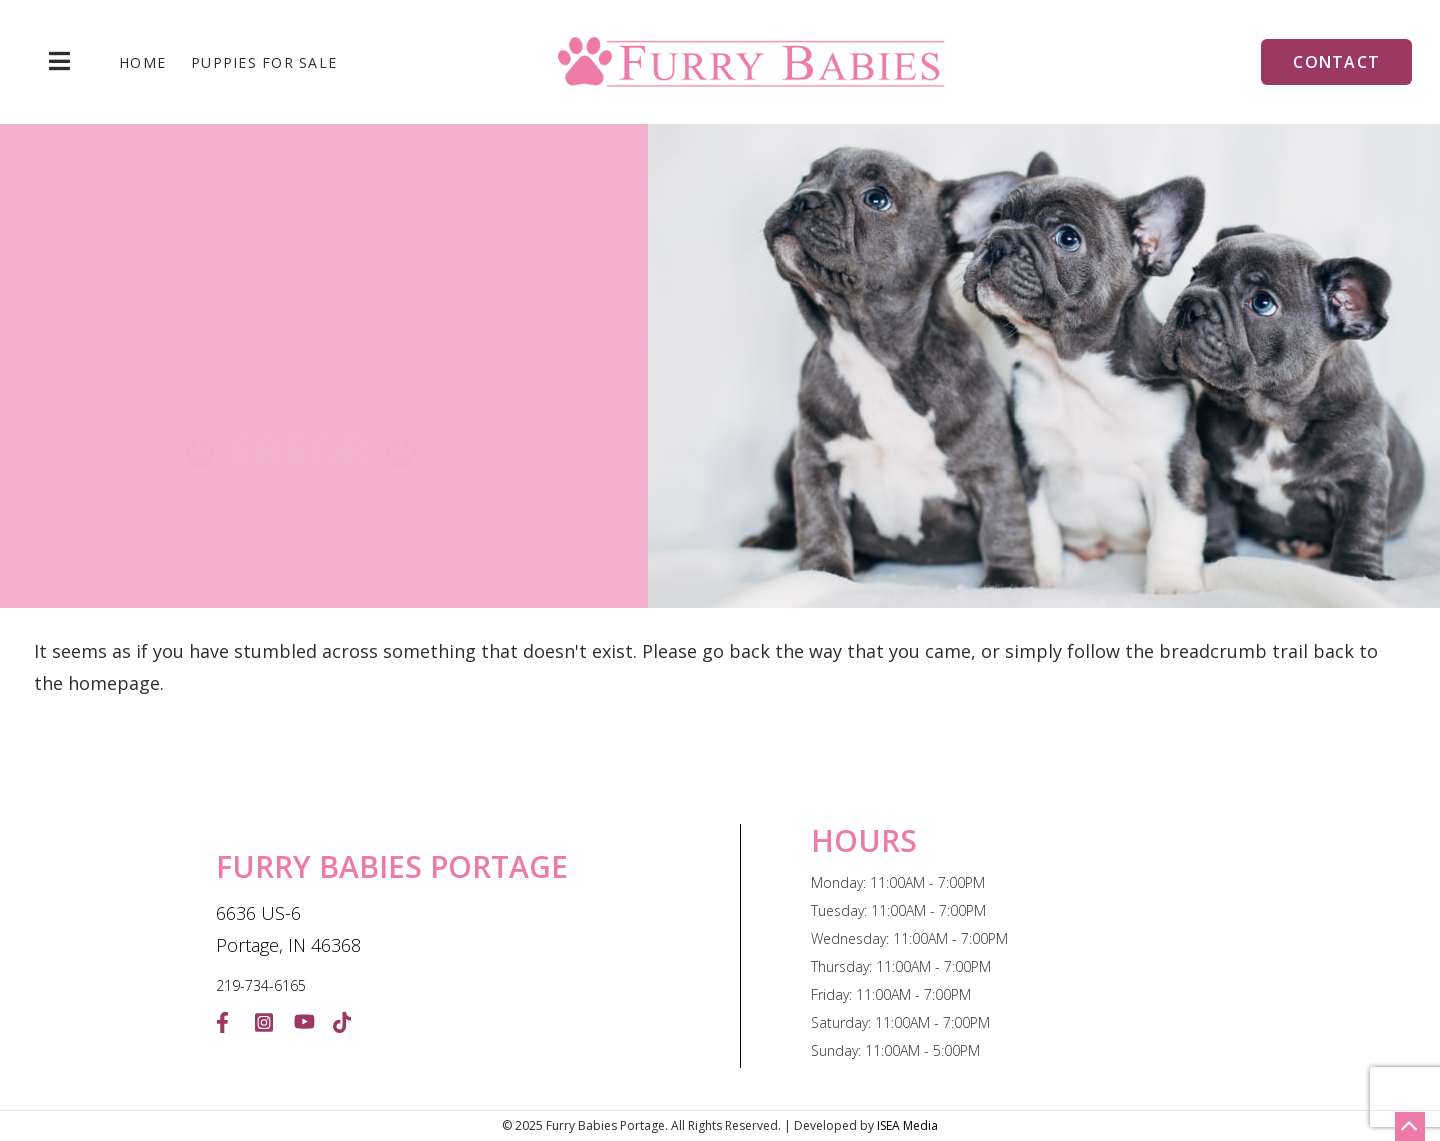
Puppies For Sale (264, 63)
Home (142, 63)
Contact (1336, 62)
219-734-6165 (261, 985)
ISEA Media (907, 1125)
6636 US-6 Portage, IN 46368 (288, 929)
